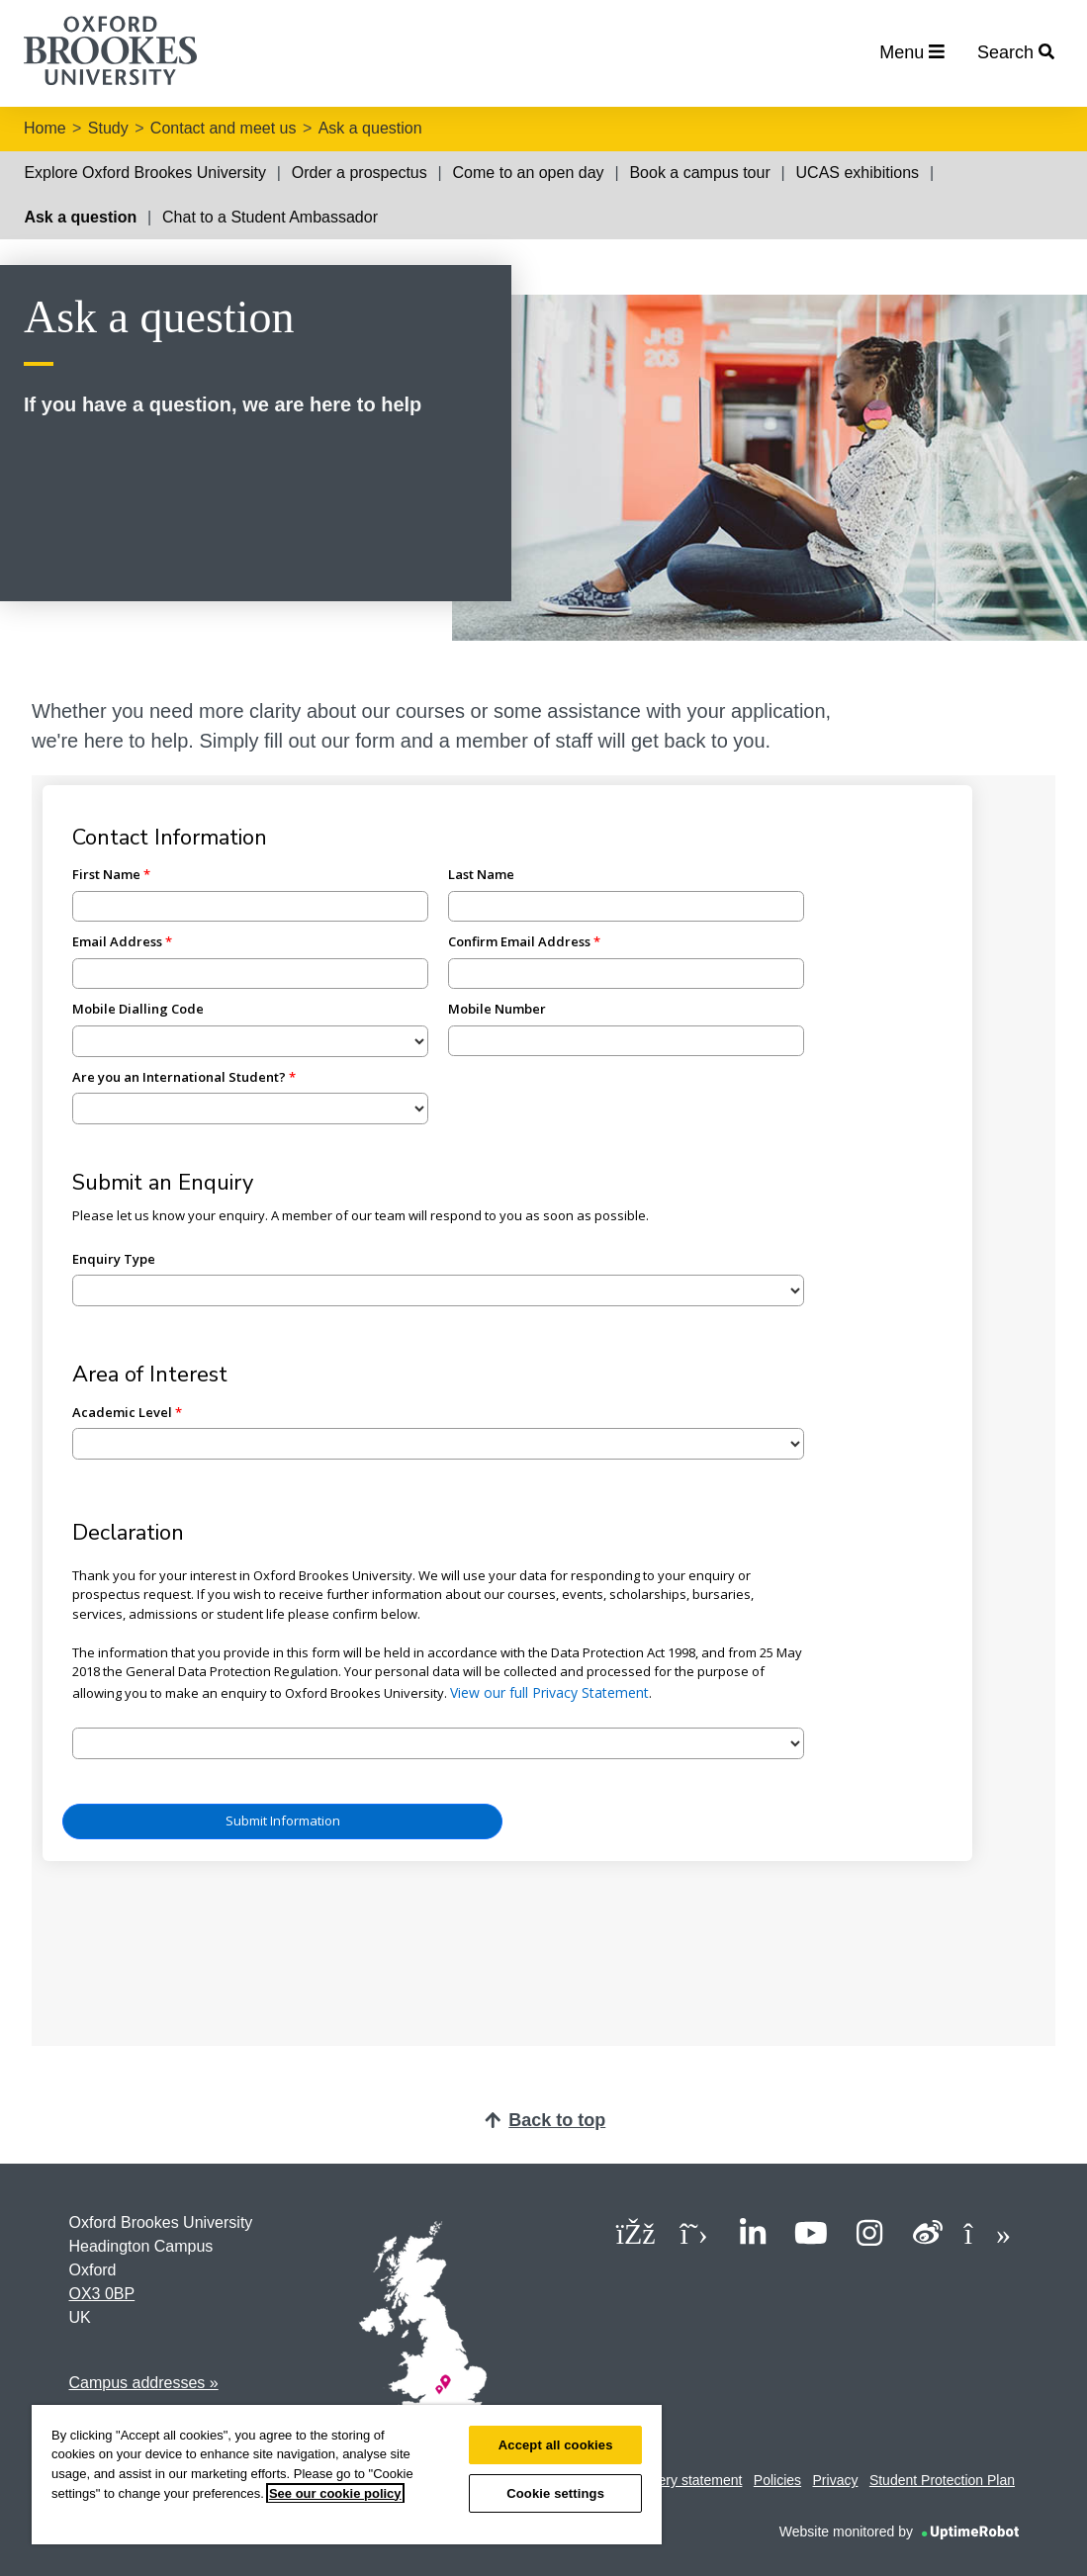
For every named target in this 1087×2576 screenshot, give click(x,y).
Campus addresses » (144, 2382)
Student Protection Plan (942, 2480)
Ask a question (370, 128)
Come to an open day (528, 172)
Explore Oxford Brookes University (145, 172)
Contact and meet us (223, 128)
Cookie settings (555, 2493)
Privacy (836, 2480)
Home (45, 128)
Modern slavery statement (662, 2480)
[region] (347, 2474)
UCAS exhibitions (858, 172)
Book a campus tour (699, 172)
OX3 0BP (102, 2293)
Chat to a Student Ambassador (270, 217)
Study (108, 128)
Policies (777, 2480)
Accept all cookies (555, 2445)
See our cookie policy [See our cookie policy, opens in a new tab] (335, 2493)
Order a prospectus (359, 172)
